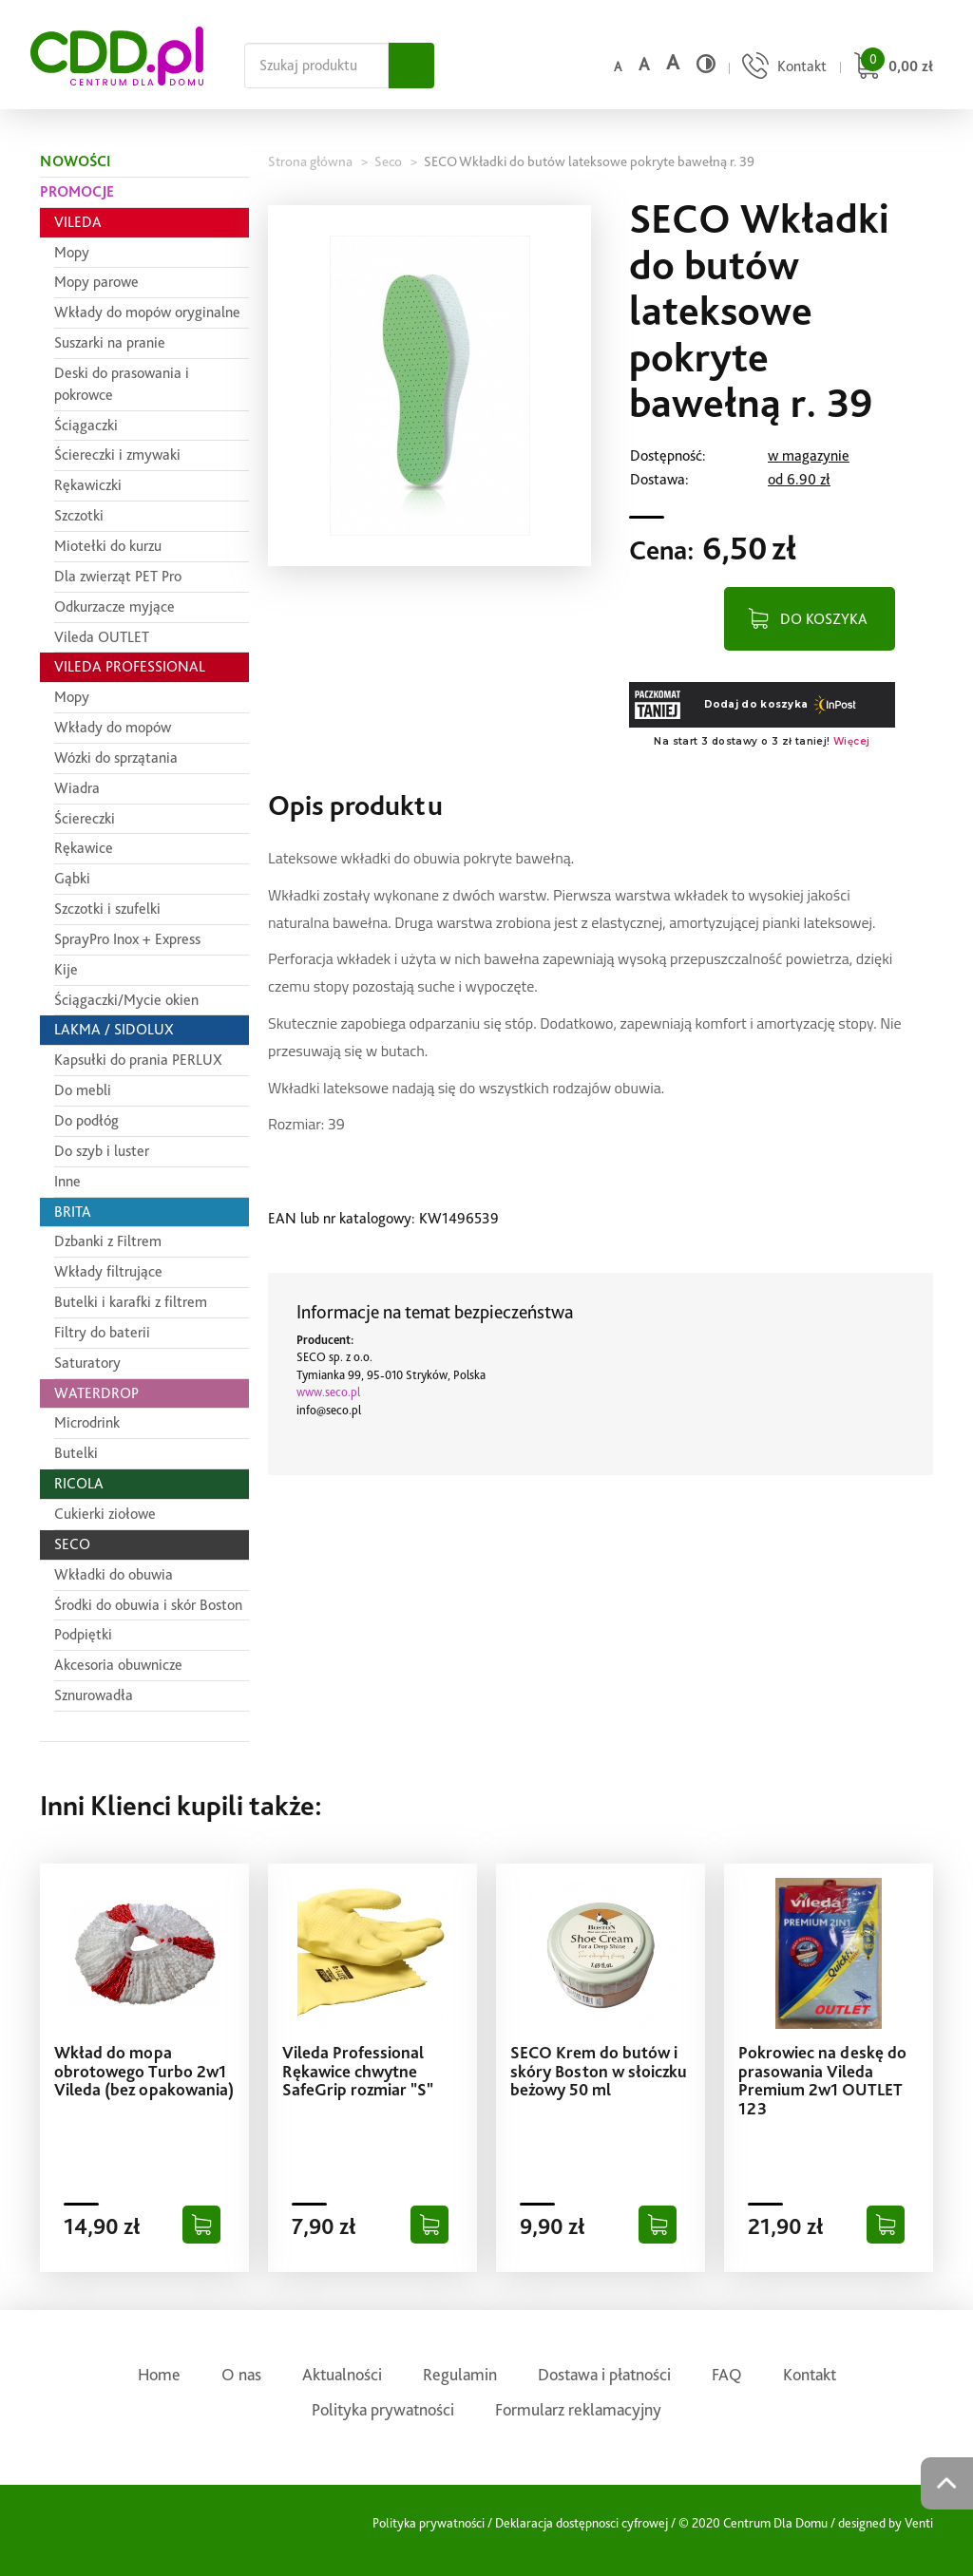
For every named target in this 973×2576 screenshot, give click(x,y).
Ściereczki (84, 818)
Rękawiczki (88, 485)
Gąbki (72, 878)
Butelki (76, 1453)
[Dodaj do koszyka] (201, 2225)
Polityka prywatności (383, 2409)
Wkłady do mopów (112, 727)
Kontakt (809, 2374)
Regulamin (460, 2374)
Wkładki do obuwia (113, 1574)
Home (159, 2374)
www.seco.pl (328, 1392)
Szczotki (79, 515)
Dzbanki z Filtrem (108, 1241)
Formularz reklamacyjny (578, 2409)
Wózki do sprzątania (116, 757)
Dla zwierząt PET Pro (117, 576)
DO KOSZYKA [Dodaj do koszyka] (824, 618)
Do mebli (82, 1090)
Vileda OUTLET (101, 637)
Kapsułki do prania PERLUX (138, 1060)
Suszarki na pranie (109, 342)
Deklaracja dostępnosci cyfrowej (581, 2522)
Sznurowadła (93, 1695)
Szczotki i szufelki (107, 909)
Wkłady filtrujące (108, 1271)
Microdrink (87, 1422)
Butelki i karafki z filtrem (130, 1302)
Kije (66, 969)
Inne (67, 1181)
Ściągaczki (86, 425)
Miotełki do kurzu (108, 546)
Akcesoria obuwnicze (118, 1665)
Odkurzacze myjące (114, 606)
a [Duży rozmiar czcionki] (672, 62)
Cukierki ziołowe (105, 1514)
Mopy (71, 252)
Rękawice (83, 848)
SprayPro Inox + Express (127, 939)
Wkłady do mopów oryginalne (147, 312)
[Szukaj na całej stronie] (316, 65)
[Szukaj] (411, 65)
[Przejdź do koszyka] (891, 68)
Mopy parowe (96, 282)
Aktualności (342, 2374)
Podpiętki (83, 1634)
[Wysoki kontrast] (705, 63)
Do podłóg (86, 1120)
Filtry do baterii (102, 1332)
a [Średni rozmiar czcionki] (644, 64)
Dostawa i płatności (604, 2374)
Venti (919, 2522)
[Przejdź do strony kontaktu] (782, 68)
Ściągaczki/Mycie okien (126, 1000)
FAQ (727, 2374)
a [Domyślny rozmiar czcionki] (617, 66)
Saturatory (87, 1363)
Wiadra (77, 788)
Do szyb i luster (101, 1151)
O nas (241, 2374)
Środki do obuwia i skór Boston (148, 1605)
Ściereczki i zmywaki (117, 454)
